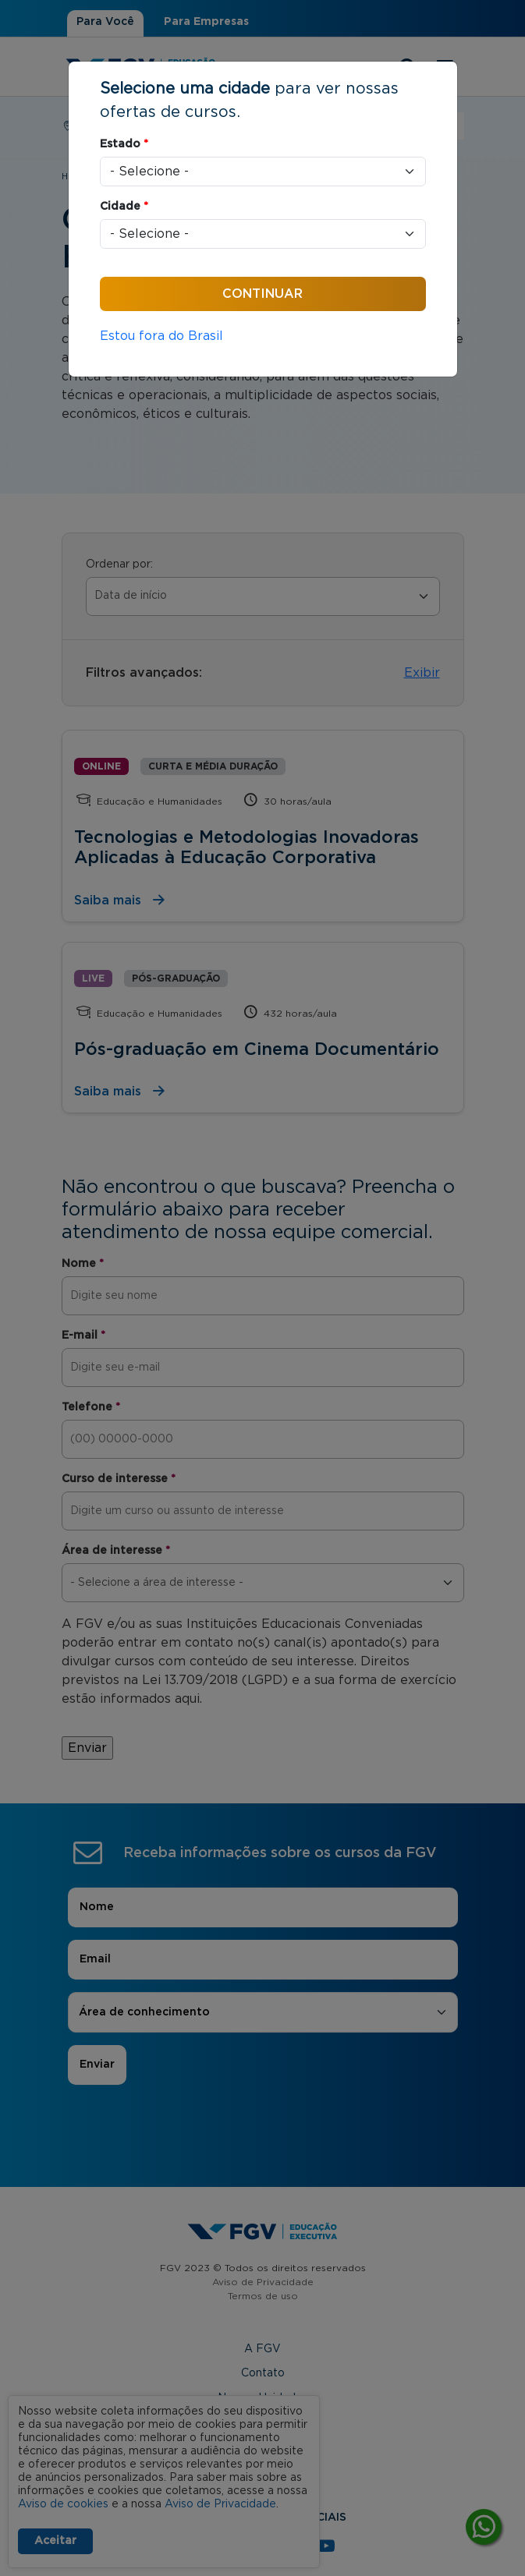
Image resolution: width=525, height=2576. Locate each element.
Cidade (124, 206)
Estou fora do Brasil (161, 336)
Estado (124, 144)
